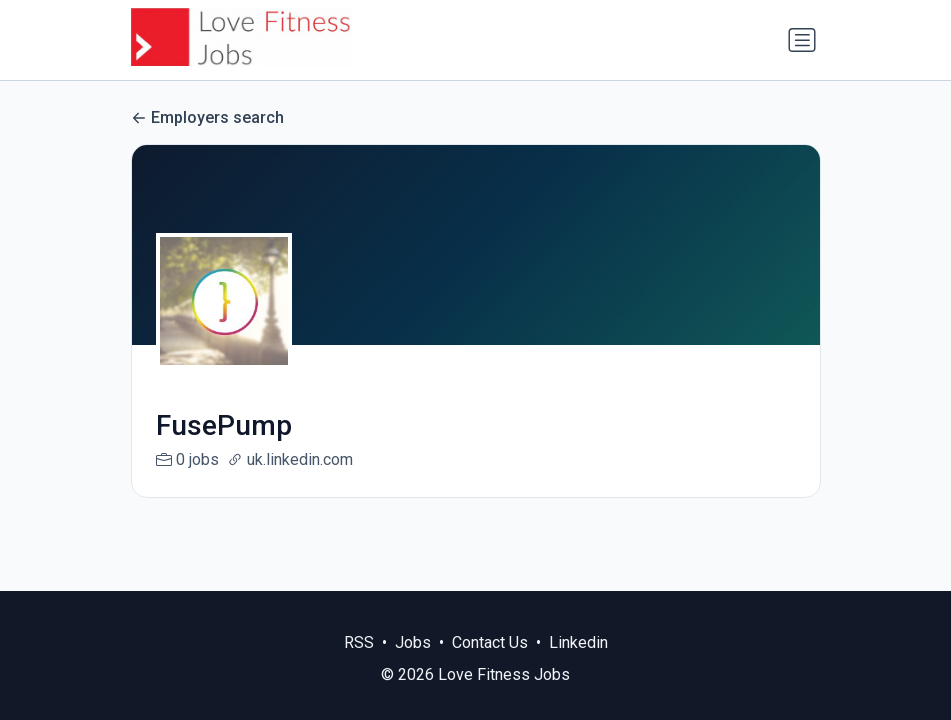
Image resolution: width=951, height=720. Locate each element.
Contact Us (490, 642)
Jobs (413, 642)
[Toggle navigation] (802, 40)
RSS (359, 642)
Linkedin (578, 642)
